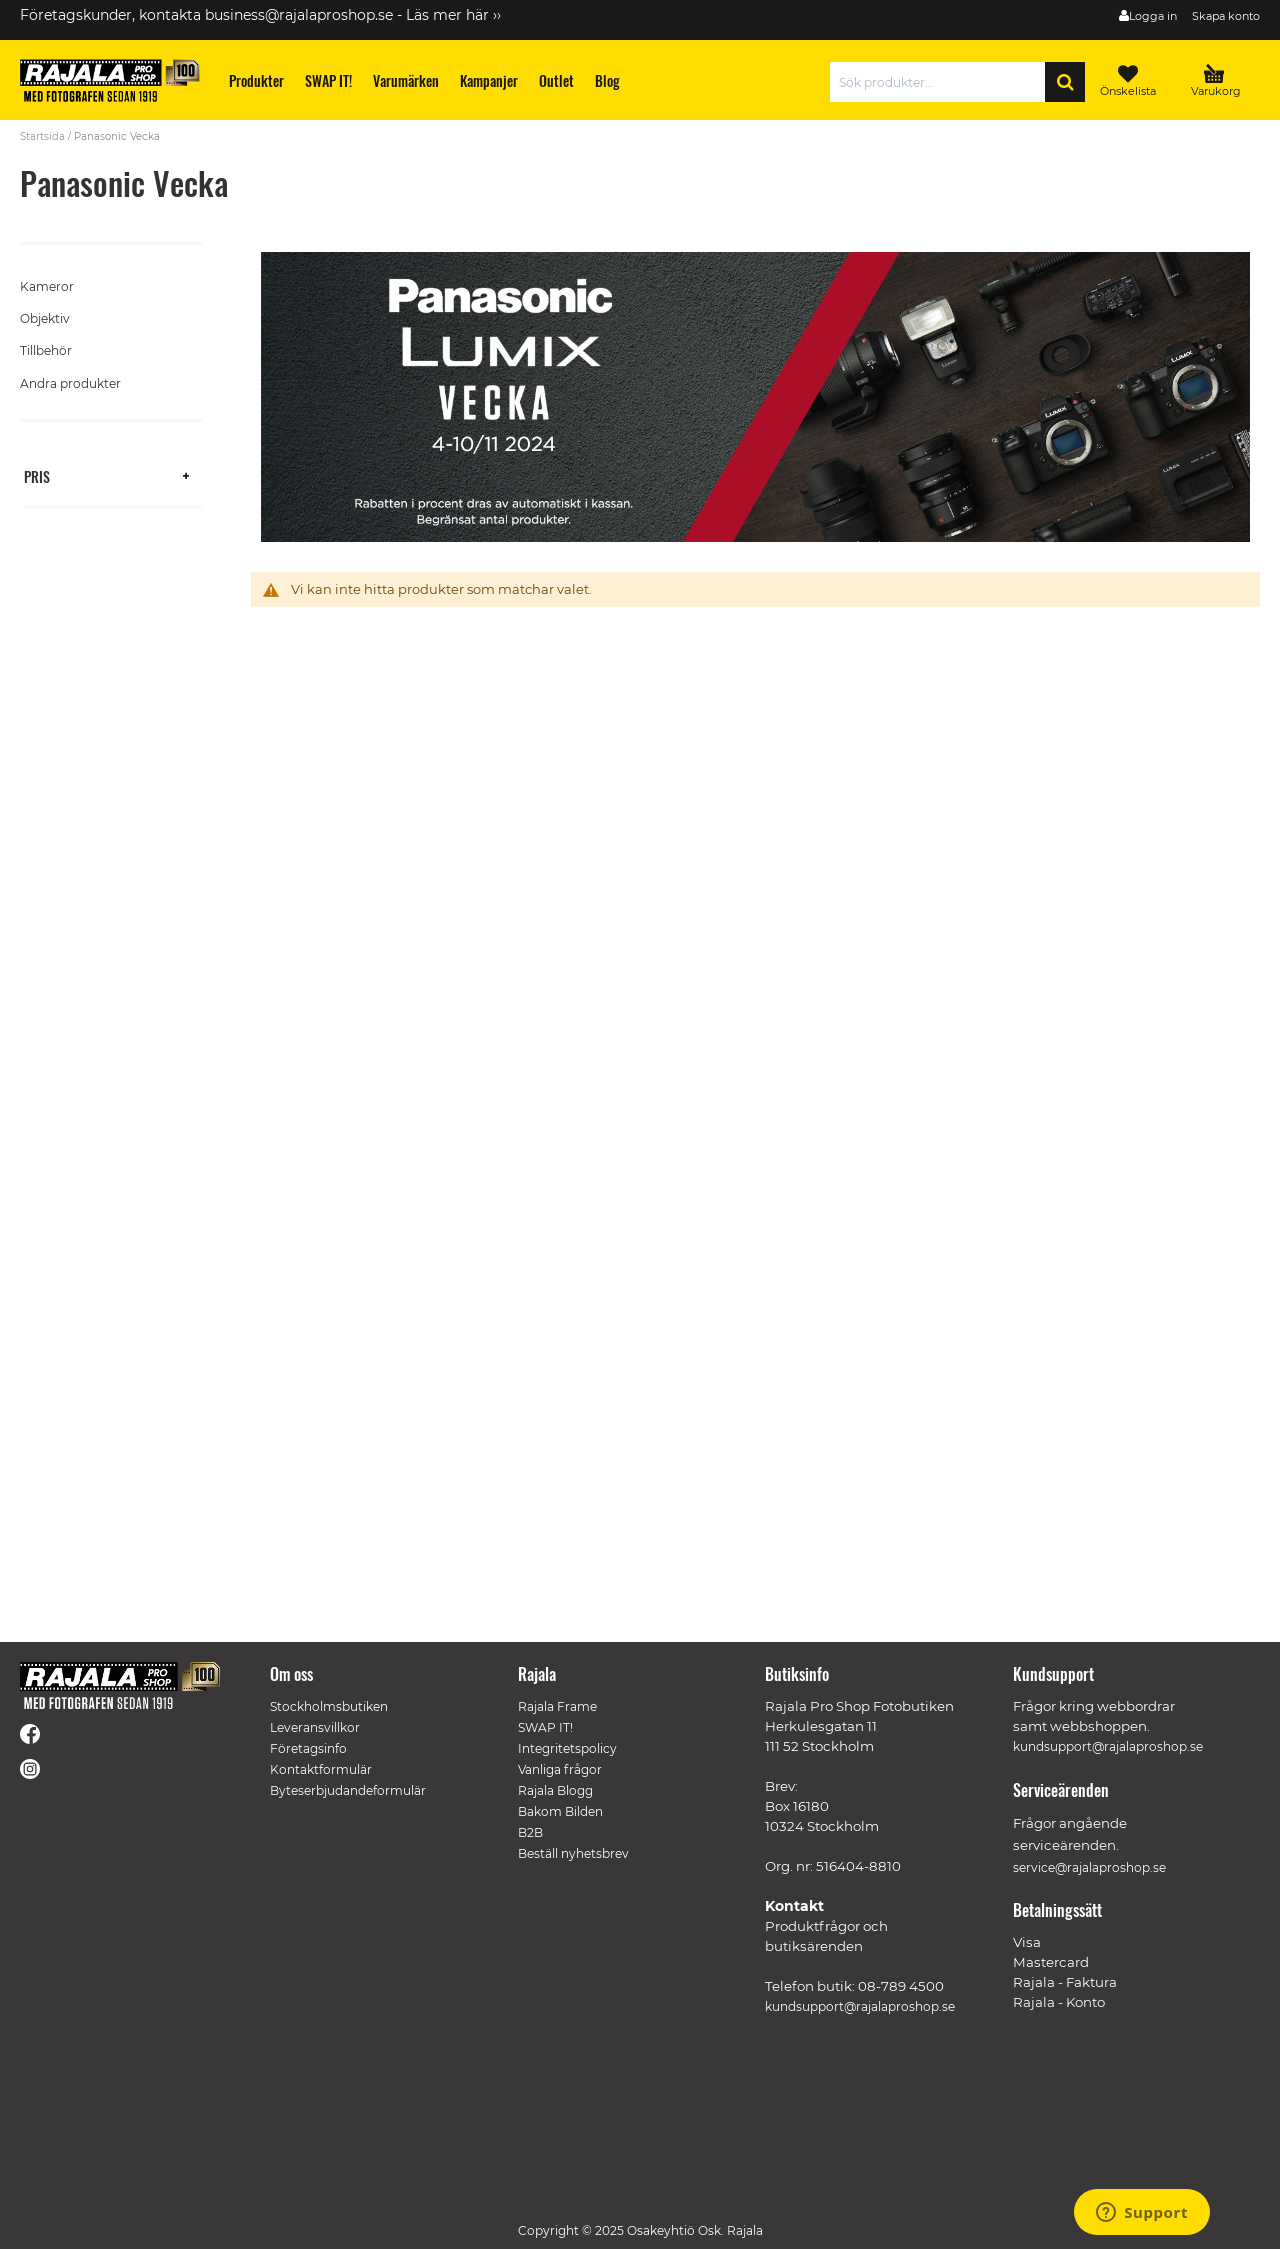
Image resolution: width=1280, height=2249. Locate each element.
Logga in (1153, 16)
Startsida (42, 136)
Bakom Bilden (560, 1811)
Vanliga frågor (560, 1769)
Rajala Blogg (555, 1790)
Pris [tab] (37, 475)
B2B (530, 1832)
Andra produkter (70, 383)
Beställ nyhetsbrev (573, 1853)
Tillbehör (46, 350)
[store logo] (110, 80)
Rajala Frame (557, 1706)
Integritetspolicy (567, 1748)
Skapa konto (1226, 16)
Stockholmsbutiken (329, 1706)
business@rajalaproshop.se (299, 15)
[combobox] (942, 82)
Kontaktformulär (321, 1769)
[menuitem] (257, 80)
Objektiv (45, 318)
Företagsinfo (308, 1748)
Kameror (47, 286)
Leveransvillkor (315, 1727)
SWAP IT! (545, 1727)
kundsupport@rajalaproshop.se (860, 2006)
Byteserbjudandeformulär (348, 1790)
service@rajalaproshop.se (1089, 1867)
